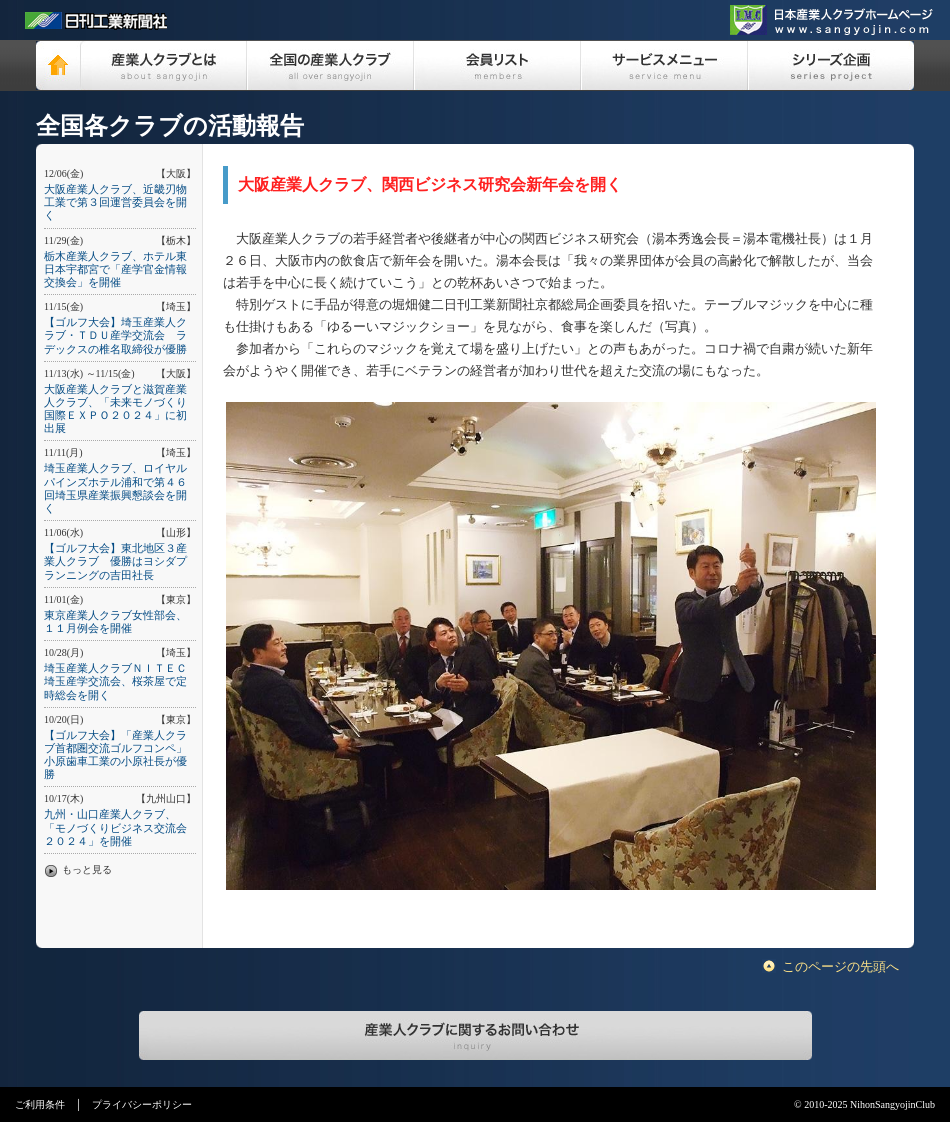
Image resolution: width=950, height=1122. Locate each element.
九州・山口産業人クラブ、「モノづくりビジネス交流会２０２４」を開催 (115, 827)
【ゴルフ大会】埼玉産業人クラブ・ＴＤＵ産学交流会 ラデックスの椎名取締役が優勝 (115, 335)
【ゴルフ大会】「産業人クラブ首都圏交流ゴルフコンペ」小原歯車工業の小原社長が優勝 (115, 755)
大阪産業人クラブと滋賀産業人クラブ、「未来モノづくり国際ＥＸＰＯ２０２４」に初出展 (115, 409)
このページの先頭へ (840, 966)
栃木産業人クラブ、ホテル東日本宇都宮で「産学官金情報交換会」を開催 (115, 269)
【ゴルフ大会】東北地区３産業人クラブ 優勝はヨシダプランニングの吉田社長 (115, 561)
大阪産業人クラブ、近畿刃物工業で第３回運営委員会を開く (115, 202)
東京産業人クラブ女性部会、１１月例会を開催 (115, 621)
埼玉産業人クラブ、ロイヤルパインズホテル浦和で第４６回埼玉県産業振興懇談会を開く (115, 488)
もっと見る (87, 869)
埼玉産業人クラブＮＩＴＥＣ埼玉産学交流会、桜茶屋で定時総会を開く (115, 681)
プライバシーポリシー (142, 1104)
